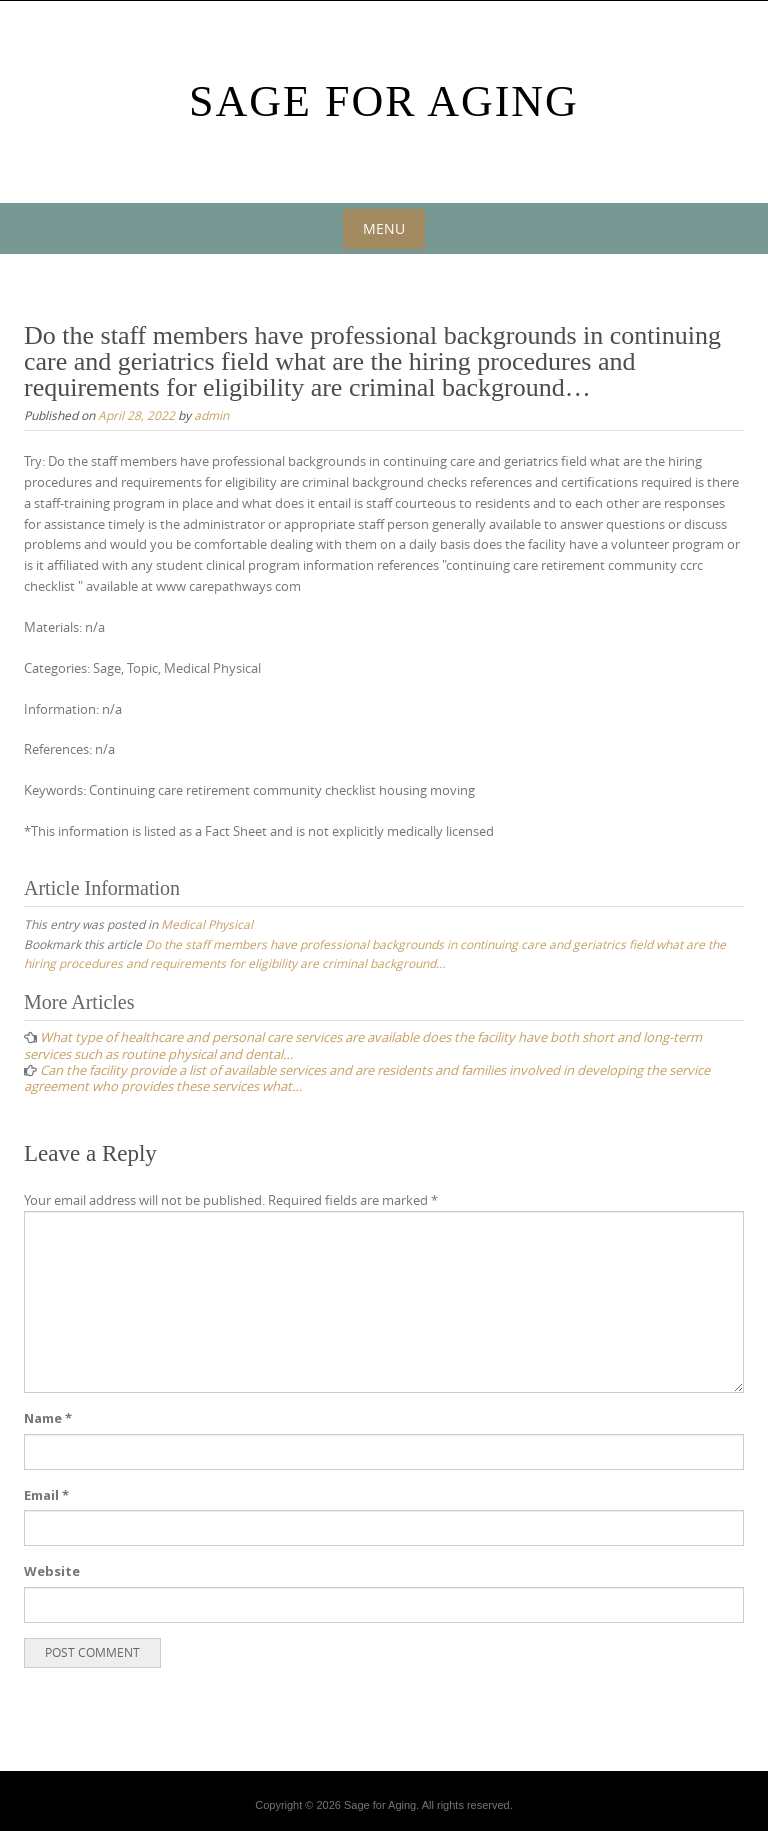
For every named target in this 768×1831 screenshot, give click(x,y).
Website (52, 1571)
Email (46, 1495)
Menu (384, 228)
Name (48, 1418)
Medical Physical (207, 924)
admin (211, 415)
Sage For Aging (384, 101)
